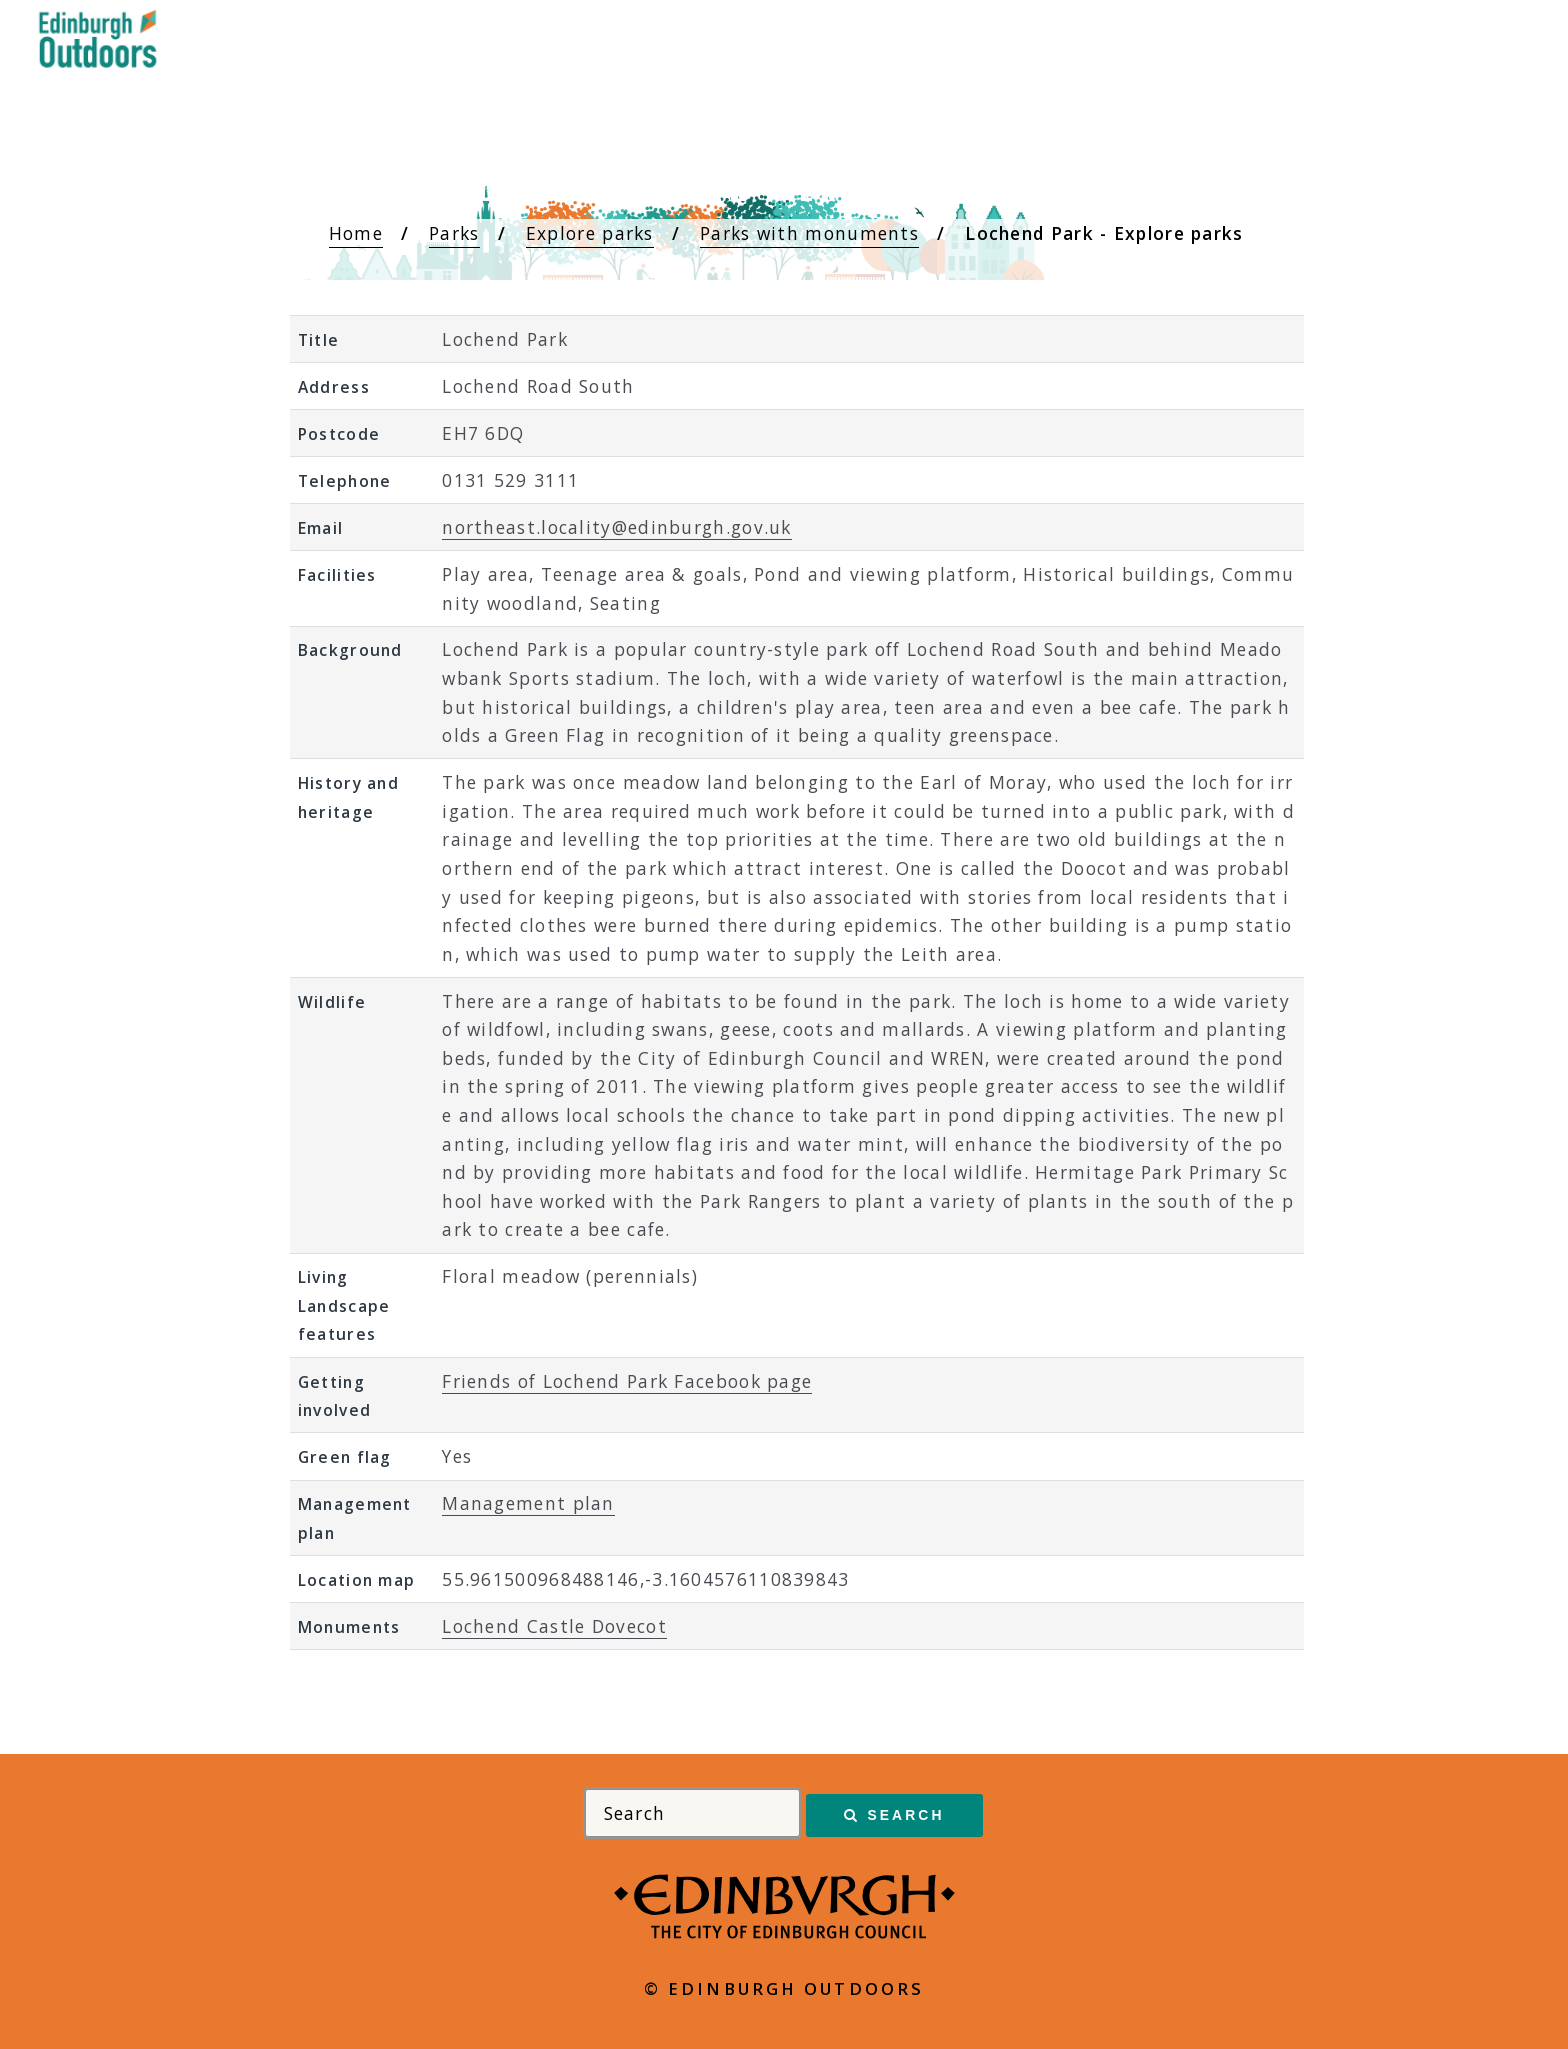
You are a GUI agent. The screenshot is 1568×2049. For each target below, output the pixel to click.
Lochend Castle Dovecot (554, 1626)
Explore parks (590, 233)
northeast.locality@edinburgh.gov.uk (617, 527)
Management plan (528, 1503)
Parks (454, 233)
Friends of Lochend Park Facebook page (627, 1381)
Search (905, 1815)
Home (356, 233)
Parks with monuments (809, 233)
